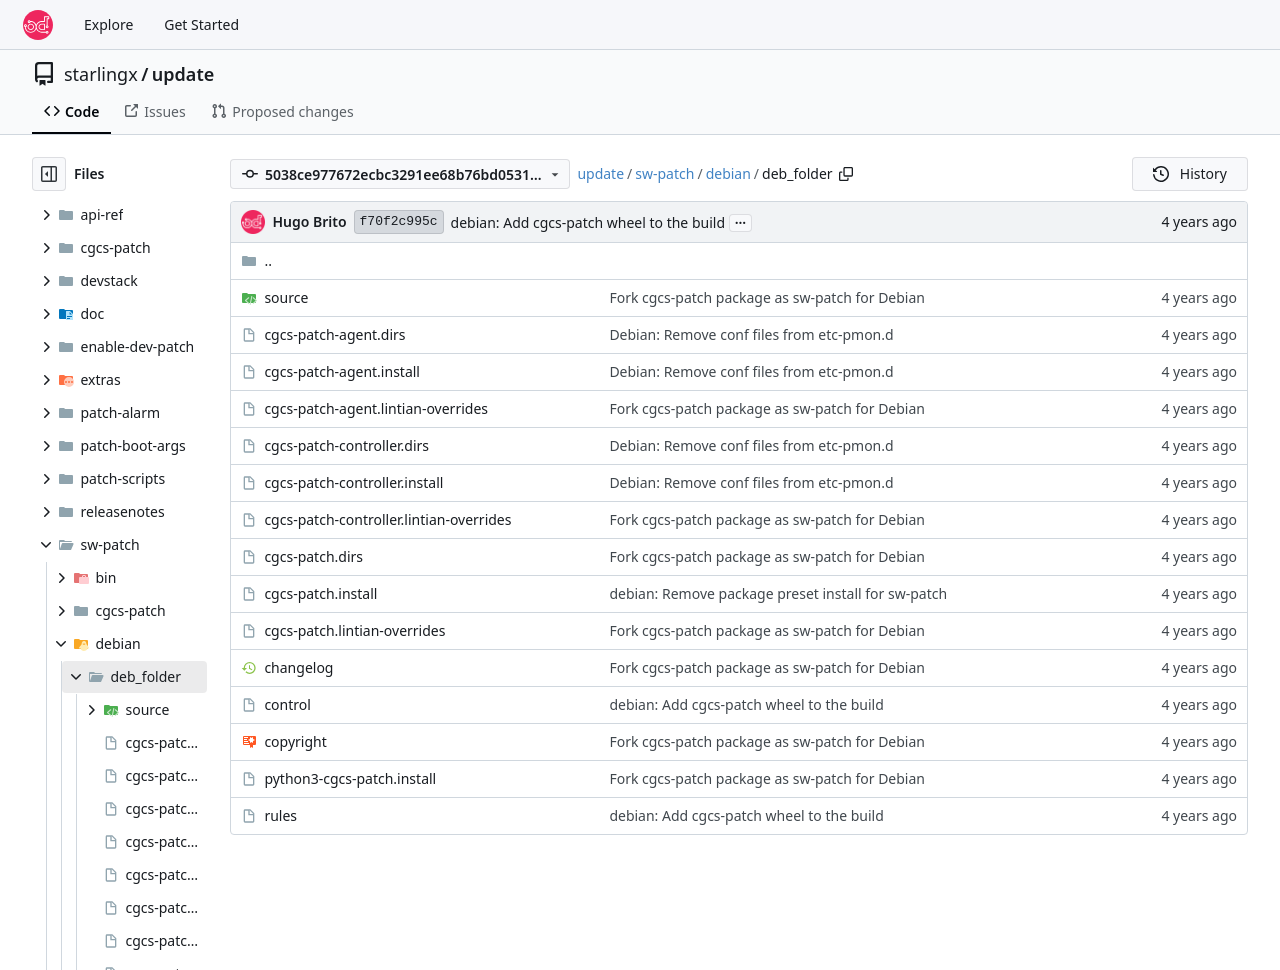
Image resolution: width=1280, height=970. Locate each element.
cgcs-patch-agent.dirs (334, 334)
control (287, 704)
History (1190, 173)
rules (280, 815)
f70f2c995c (399, 221)
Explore (108, 24)
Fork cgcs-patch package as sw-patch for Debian (767, 297)
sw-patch (664, 173)
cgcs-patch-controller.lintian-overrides (387, 519)
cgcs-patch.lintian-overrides (354, 630)
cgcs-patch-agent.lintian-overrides (376, 408)
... (741, 221)
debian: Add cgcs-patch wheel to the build (588, 222)
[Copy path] (846, 174)
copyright (295, 741)
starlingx (101, 74)
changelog (298, 667)
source (286, 297)
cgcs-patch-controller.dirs (346, 445)
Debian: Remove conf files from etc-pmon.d (751, 334)
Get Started (201, 24)
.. (256, 260)
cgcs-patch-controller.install (353, 482)
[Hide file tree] (49, 174)
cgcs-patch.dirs (313, 556)
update (183, 74)
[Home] (38, 25)
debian (728, 173)
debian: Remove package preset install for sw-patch (778, 593)
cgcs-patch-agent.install (342, 371)
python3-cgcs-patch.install (350, 778)
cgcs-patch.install (320, 593)
